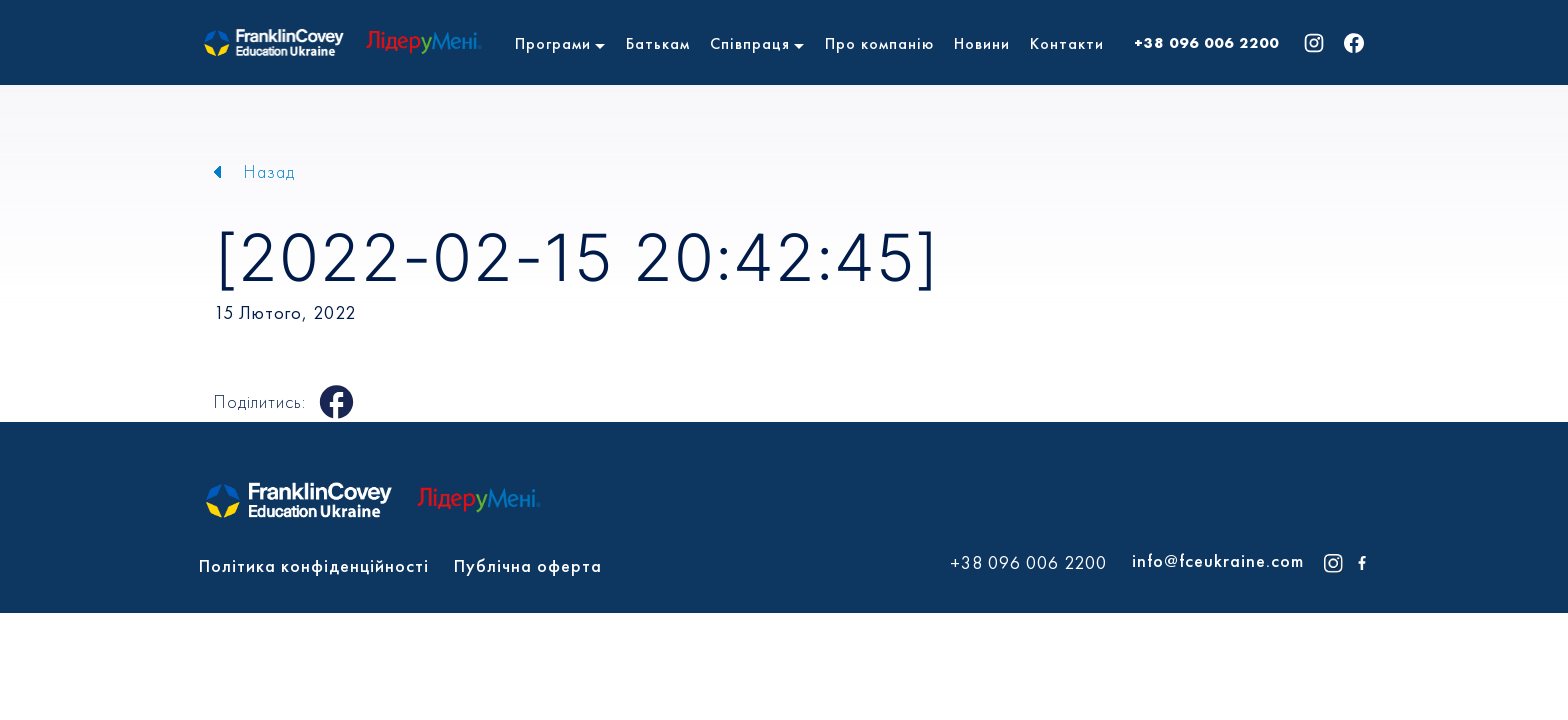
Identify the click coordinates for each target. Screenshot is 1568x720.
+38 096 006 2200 (1206, 43)
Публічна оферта (528, 565)
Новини (982, 43)
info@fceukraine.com (1218, 560)
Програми (553, 43)
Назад (269, 171)
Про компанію (879, 43)
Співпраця (750, 43)
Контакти (1067, 43)
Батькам (658, 43)
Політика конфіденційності (314, 565)
